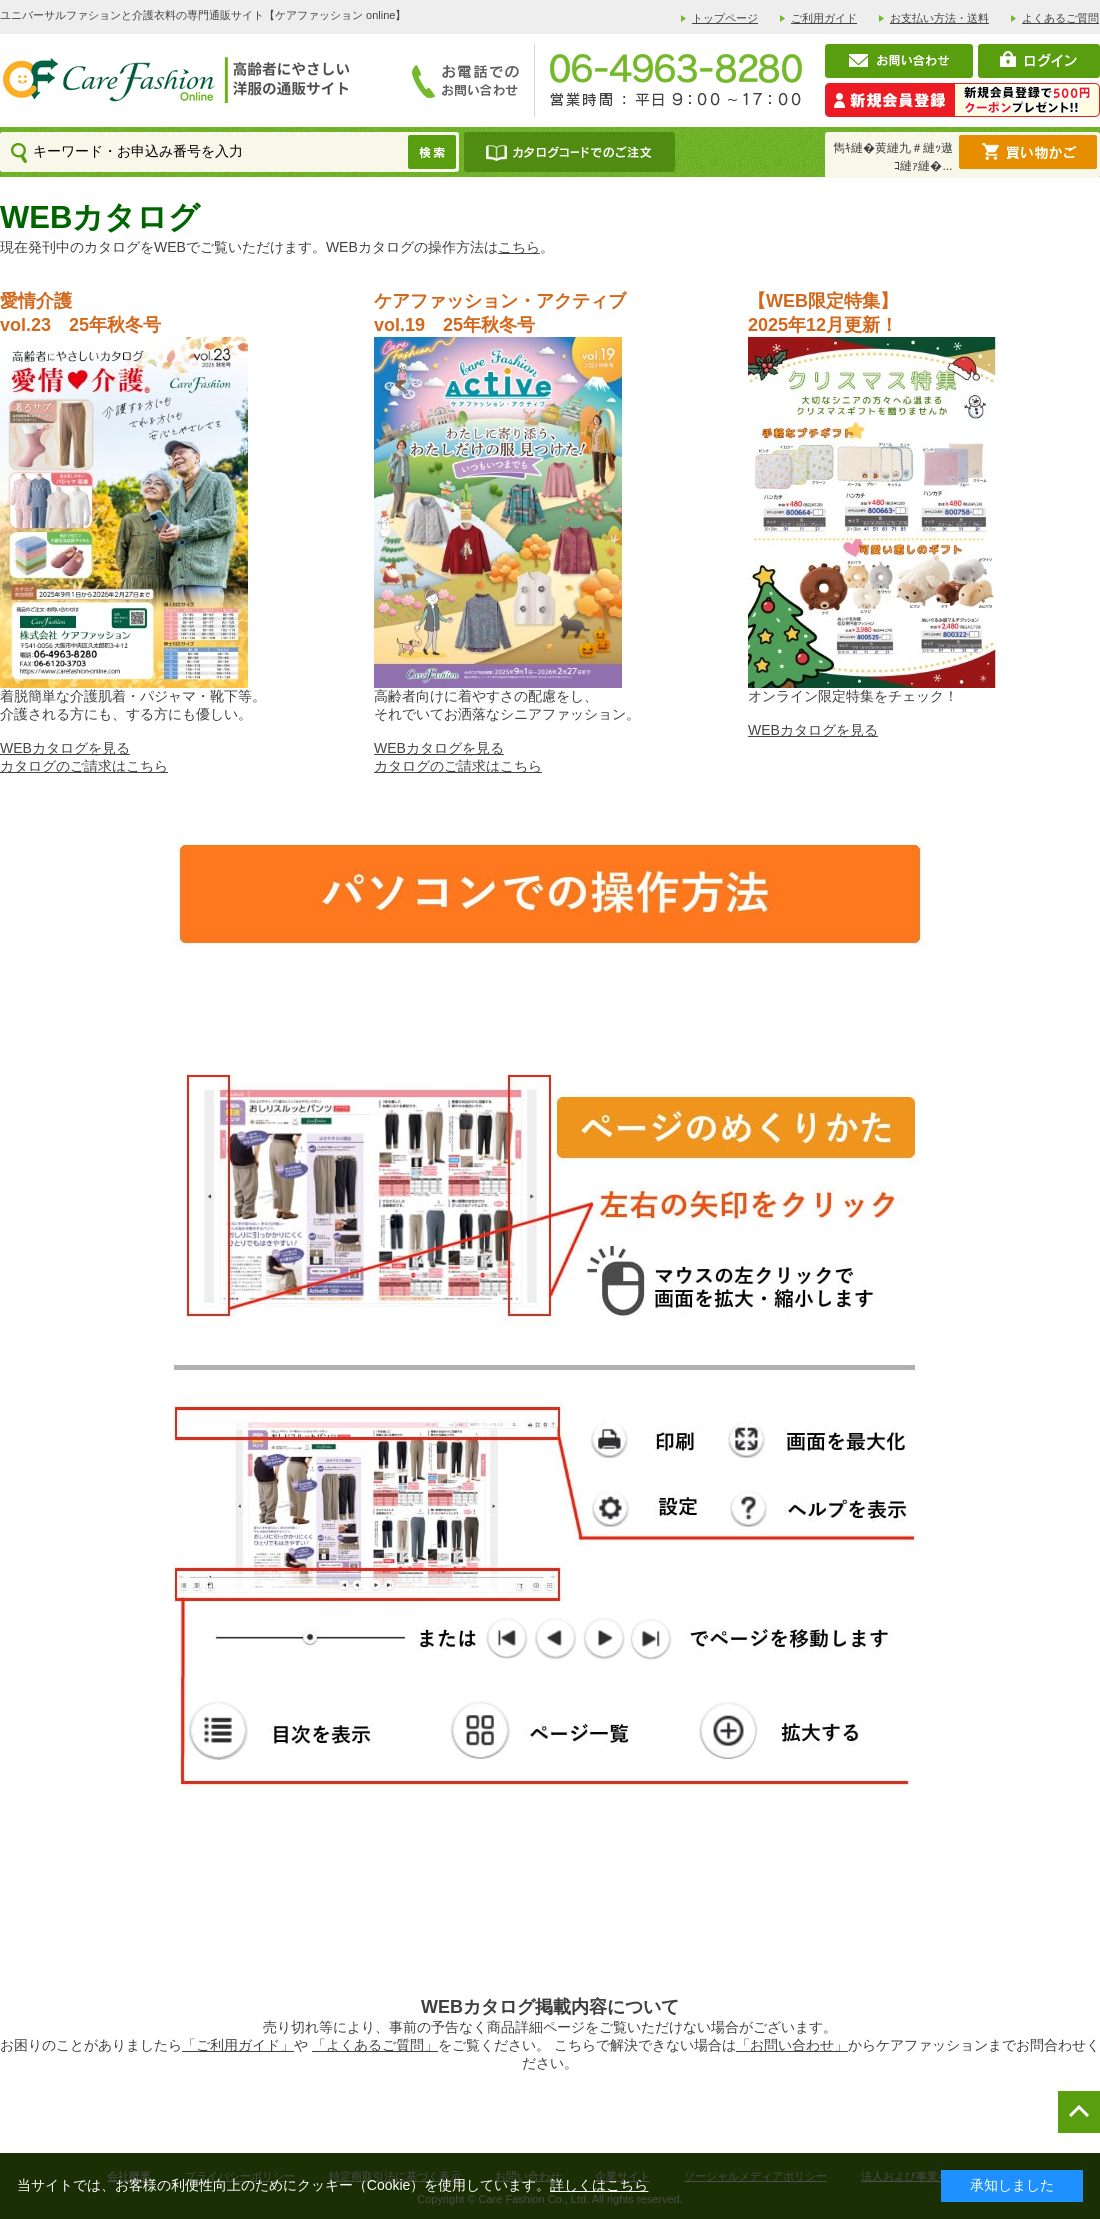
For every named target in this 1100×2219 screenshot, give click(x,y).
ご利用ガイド (824, 18)
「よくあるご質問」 (375, 2045)
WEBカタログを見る (65, 748)
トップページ (725, 18)
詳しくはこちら (599, 2185)
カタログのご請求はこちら (84, 766)
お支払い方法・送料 (939, 18)
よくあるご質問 (1060, 18)
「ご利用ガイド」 (238, 2045)
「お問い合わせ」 (792, 2045)
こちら (519, 247)
